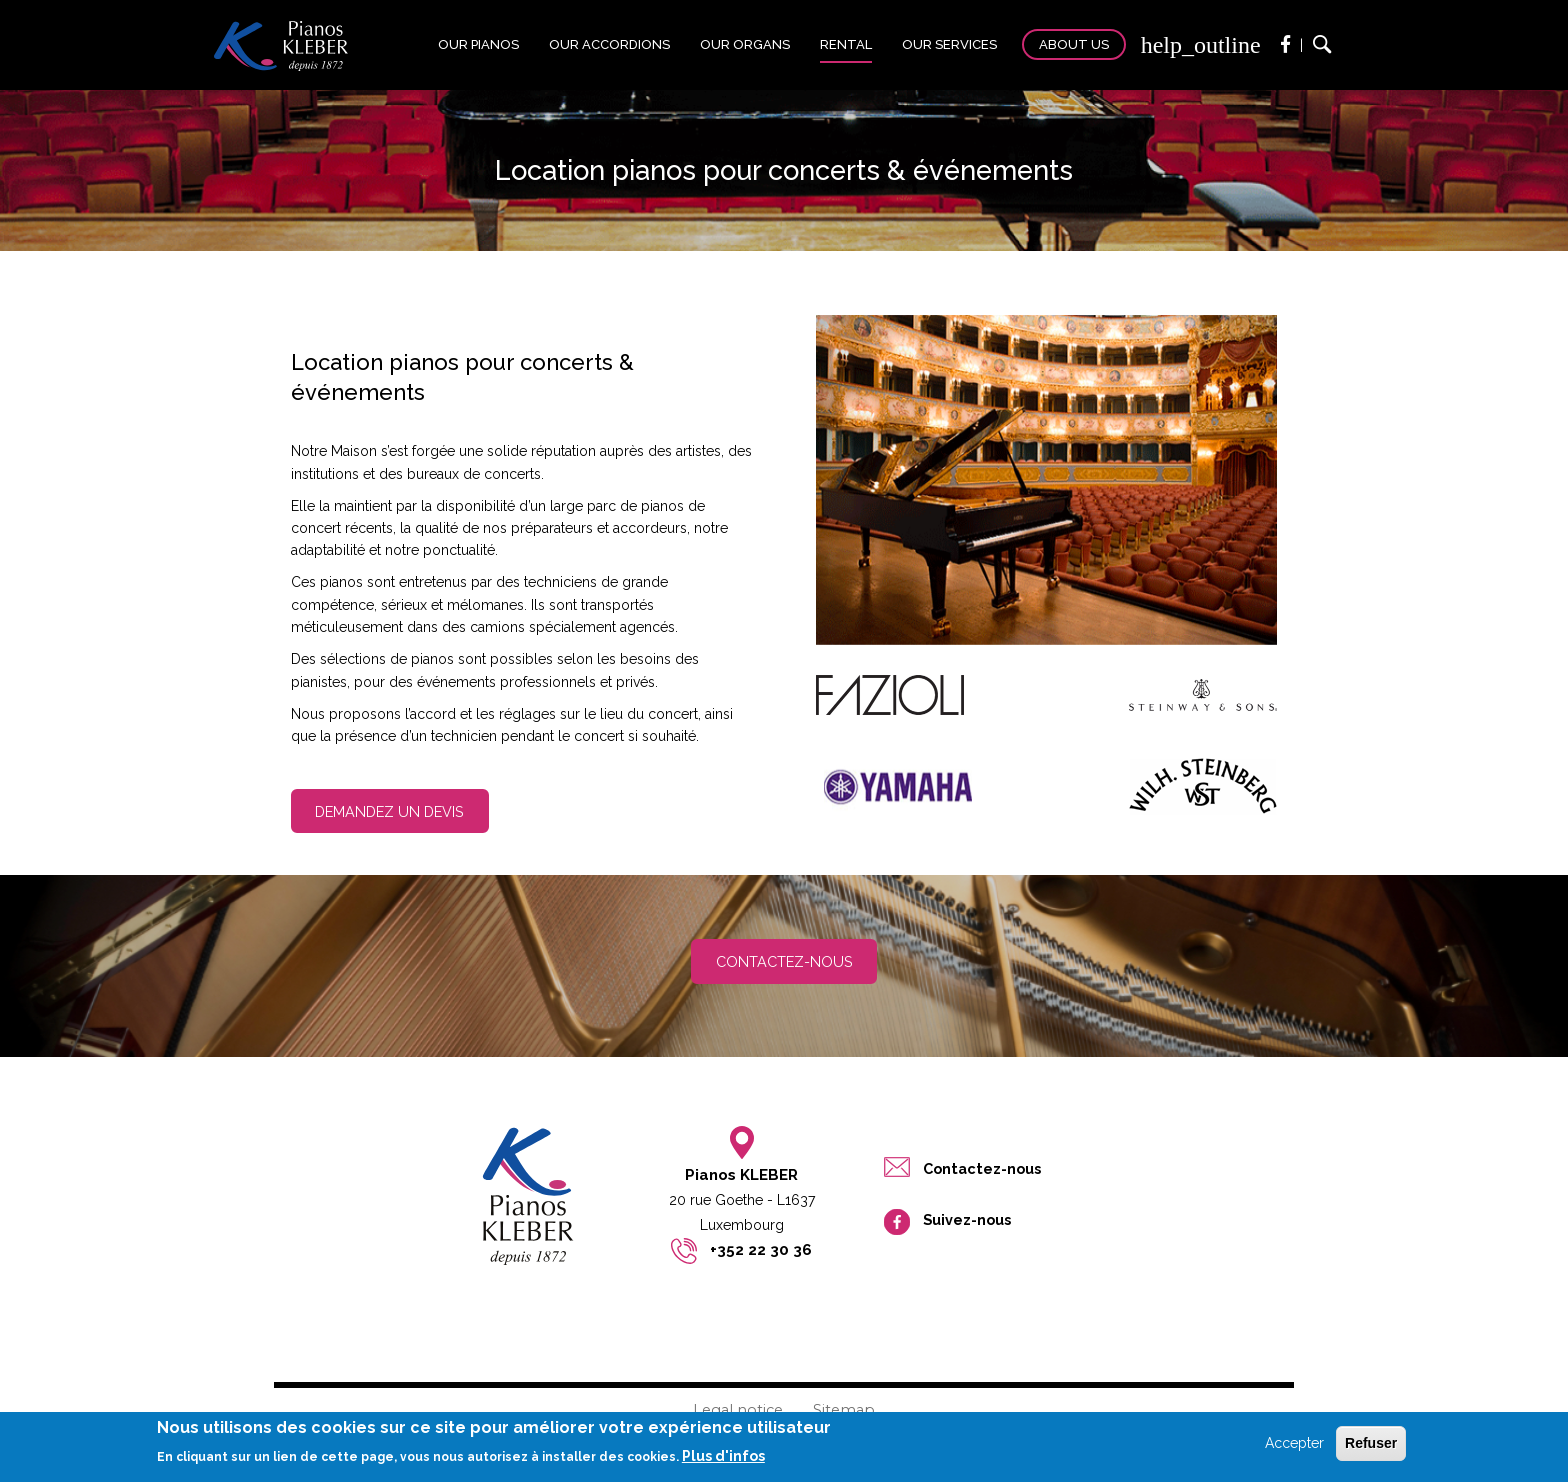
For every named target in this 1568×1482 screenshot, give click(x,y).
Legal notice (738, 1410)
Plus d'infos (723, 1456)
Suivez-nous (967, 1219)
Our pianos (478, 44)
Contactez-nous (784, 961)
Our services (949, 44)
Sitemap (844, 1410)
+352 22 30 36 (761, 1250)
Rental (846, 44)
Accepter (1294, 1443)
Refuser (1371, 1443)
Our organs (745, 44)
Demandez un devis (389, 811)
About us (1074, 44)
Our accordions (609, 44)
